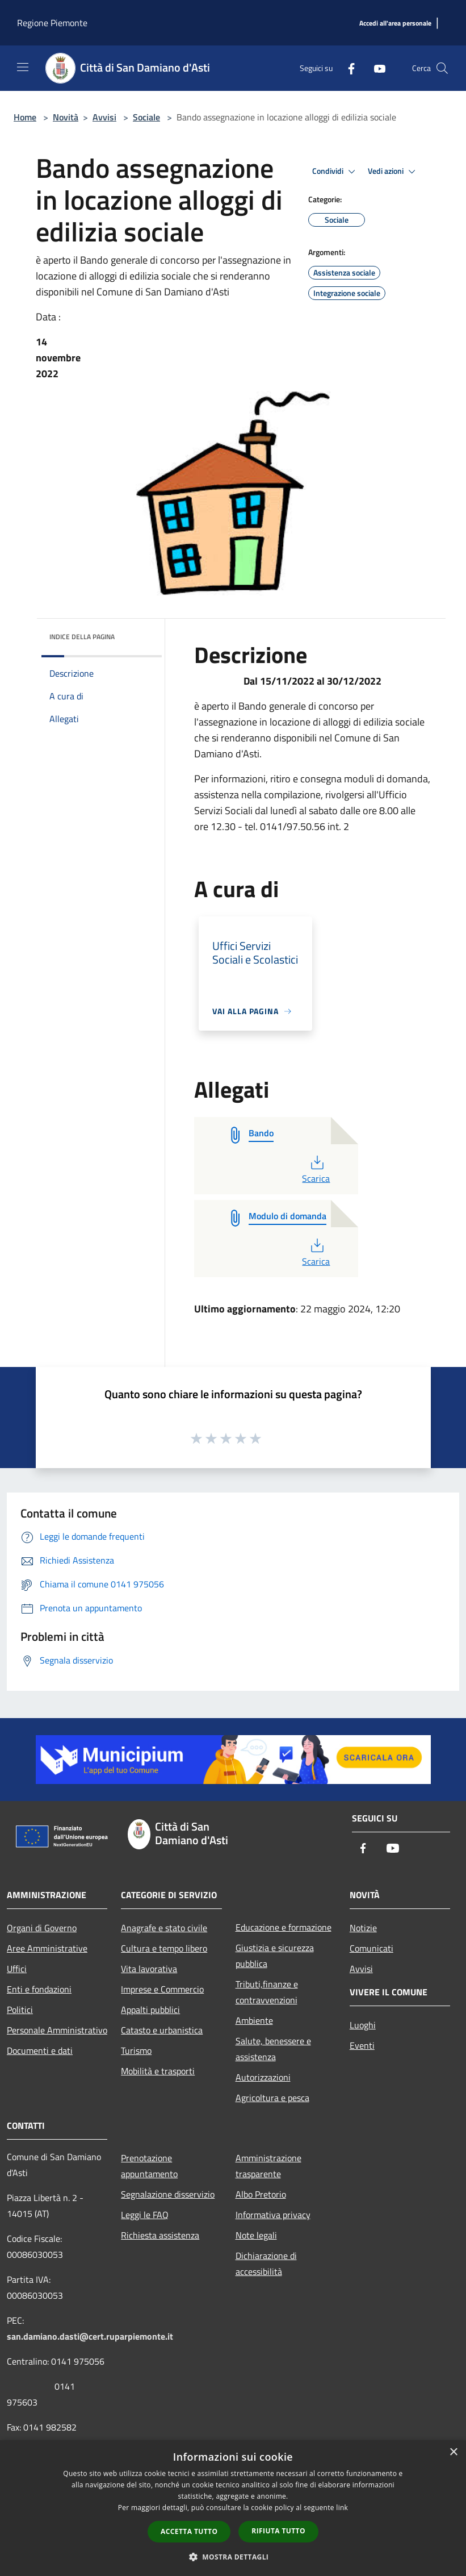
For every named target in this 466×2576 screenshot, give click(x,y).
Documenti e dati (40, 2050)
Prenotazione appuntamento (149, 2166)
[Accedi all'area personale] (395, 23)
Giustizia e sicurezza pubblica (275, 1955)
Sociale (146, 117)
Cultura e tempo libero (164, 1948)
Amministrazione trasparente (268, 2166)
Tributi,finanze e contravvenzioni (267, 1992)
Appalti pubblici (150, 2009)
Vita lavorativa (149, 1968)
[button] (233, 2556)
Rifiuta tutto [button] (278, 2531)
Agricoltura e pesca (272, 2097)
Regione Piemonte (52, 23)
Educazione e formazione (283, 1927)
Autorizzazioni (263, 2077)
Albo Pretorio (261, 2194)
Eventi (362, 2045)
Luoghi (363, 2025)
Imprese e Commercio (162, 1989)
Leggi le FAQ (145, 2214)
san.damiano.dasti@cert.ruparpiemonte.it (90, 2336)
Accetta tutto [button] (189, 2531)
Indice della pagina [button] (82, 636)
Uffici (17, 1968)
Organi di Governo (42, 1928)
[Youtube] (375, 68)
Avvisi (104, 117)
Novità (65, 117)
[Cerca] (442, 68)
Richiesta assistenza (160, 2235)
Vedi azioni (393, 171)
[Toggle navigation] (23, 67)
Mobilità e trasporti (158, 2071)
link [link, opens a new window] (342, 2507)
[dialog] (233, 2508)
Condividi (335, 171)
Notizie (363, 1928)
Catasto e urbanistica (162, 2030)
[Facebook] (346, 68)
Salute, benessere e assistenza (273, 2049)
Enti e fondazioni (39, 1989)
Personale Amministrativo (57, 2030)
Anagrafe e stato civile (164, 1928)
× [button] (453, 2452)
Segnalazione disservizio (168, 2194)
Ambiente (254, 2020)
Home (25, 117)
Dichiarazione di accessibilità (266, 2263)
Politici (20, 2009)
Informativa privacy (273, 2214)
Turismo (136, 2050)
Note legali (256, 2235)
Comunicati (371, 1948)
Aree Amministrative (47, 1948)
